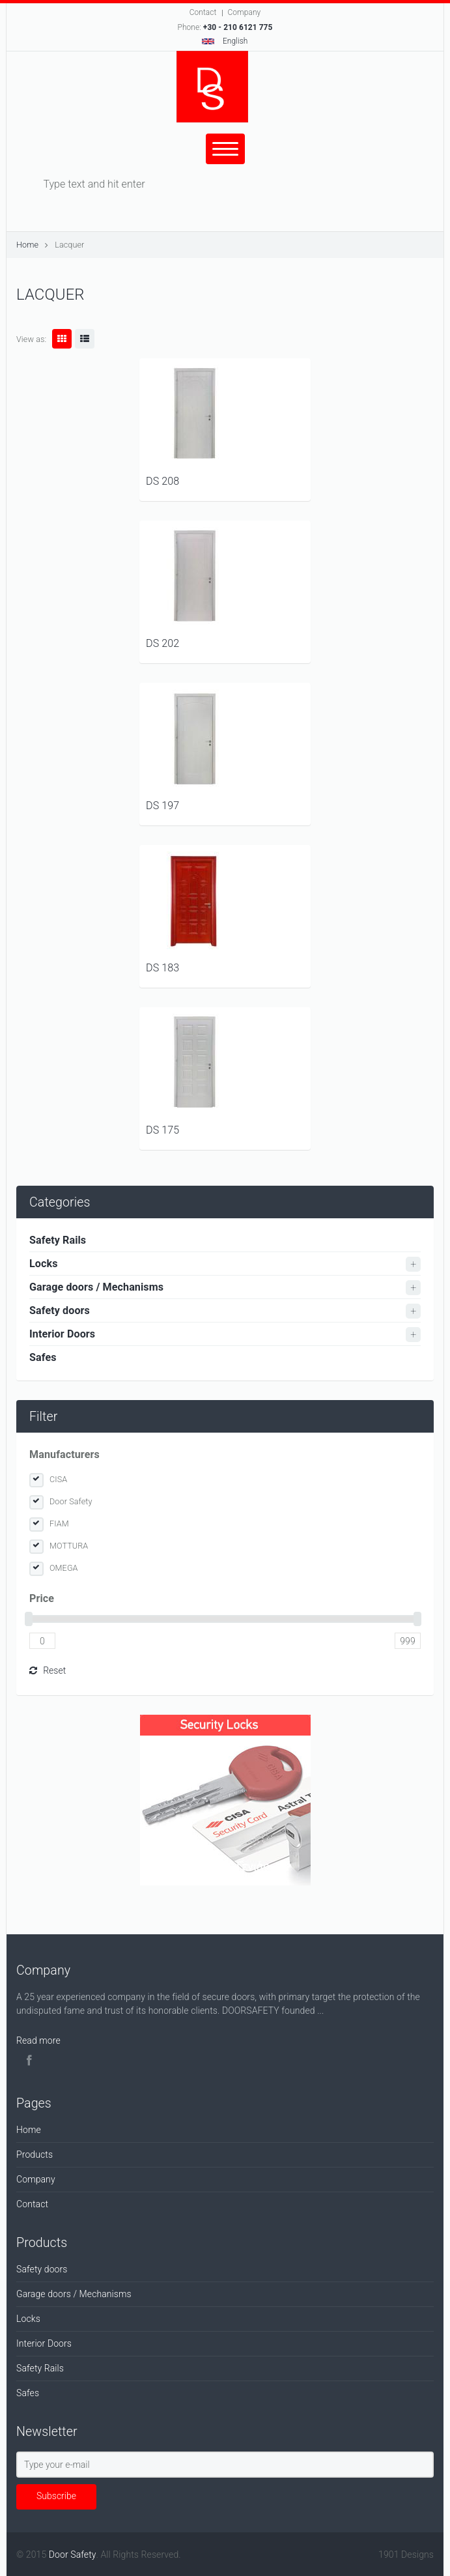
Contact (203, 12)
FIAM (59, 1523)
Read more (38, 2040)
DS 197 (162, 805)
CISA (58, 1479)
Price (41, 1598)
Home (27, 245)
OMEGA (63, 1568)
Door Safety (70, 1501)
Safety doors (59, 1310)
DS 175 (162, 1130)
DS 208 (162, 481)
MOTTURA (68, 1546)
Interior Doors (62, 1334)
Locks (43, 1263)
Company (244, 12)
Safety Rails (57, 1240)
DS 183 (162, 968)
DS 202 (162, 643)
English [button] (225, 41)
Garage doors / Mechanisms (96, 1287)
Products (34, 2154)
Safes (43, 1357)
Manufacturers (64, 1454)
